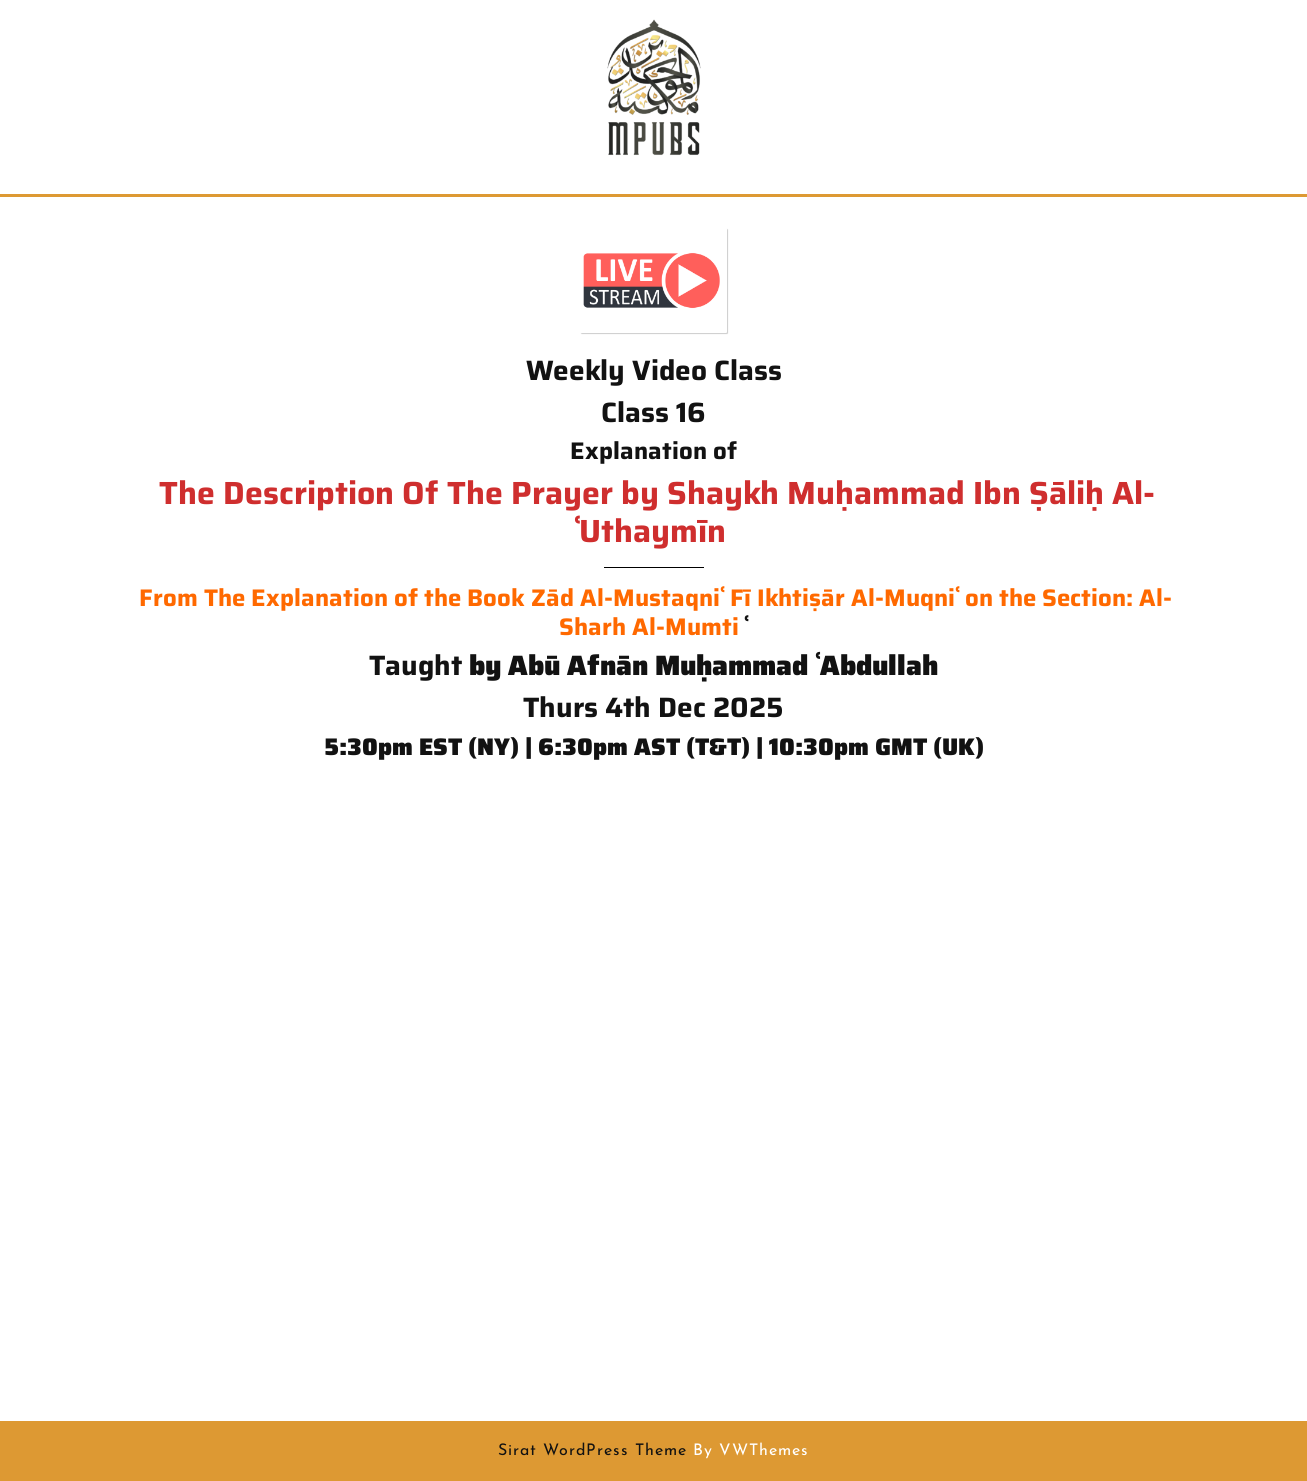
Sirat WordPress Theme (592, 1451)
